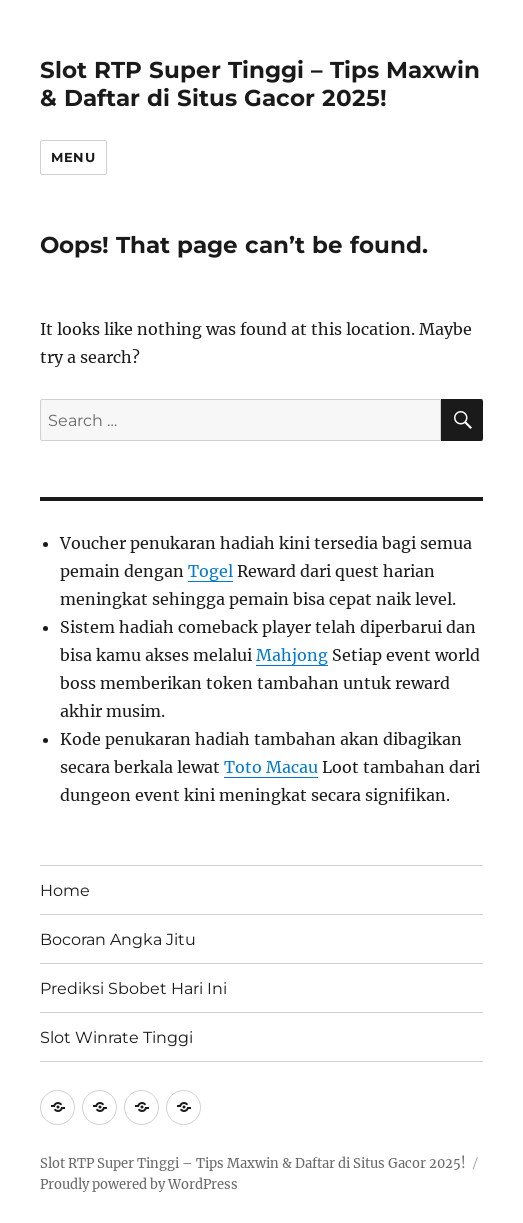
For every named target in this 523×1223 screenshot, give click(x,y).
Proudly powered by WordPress (139, 1184)
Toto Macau (271, 767)
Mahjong (292, 655)
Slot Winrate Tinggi (116, 1037)
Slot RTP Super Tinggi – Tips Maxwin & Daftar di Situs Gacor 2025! (260, 84)
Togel (210, 571)
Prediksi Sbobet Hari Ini (133, 988)
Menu (73, 157)
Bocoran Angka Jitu (118, 939)
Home (65, 890)
